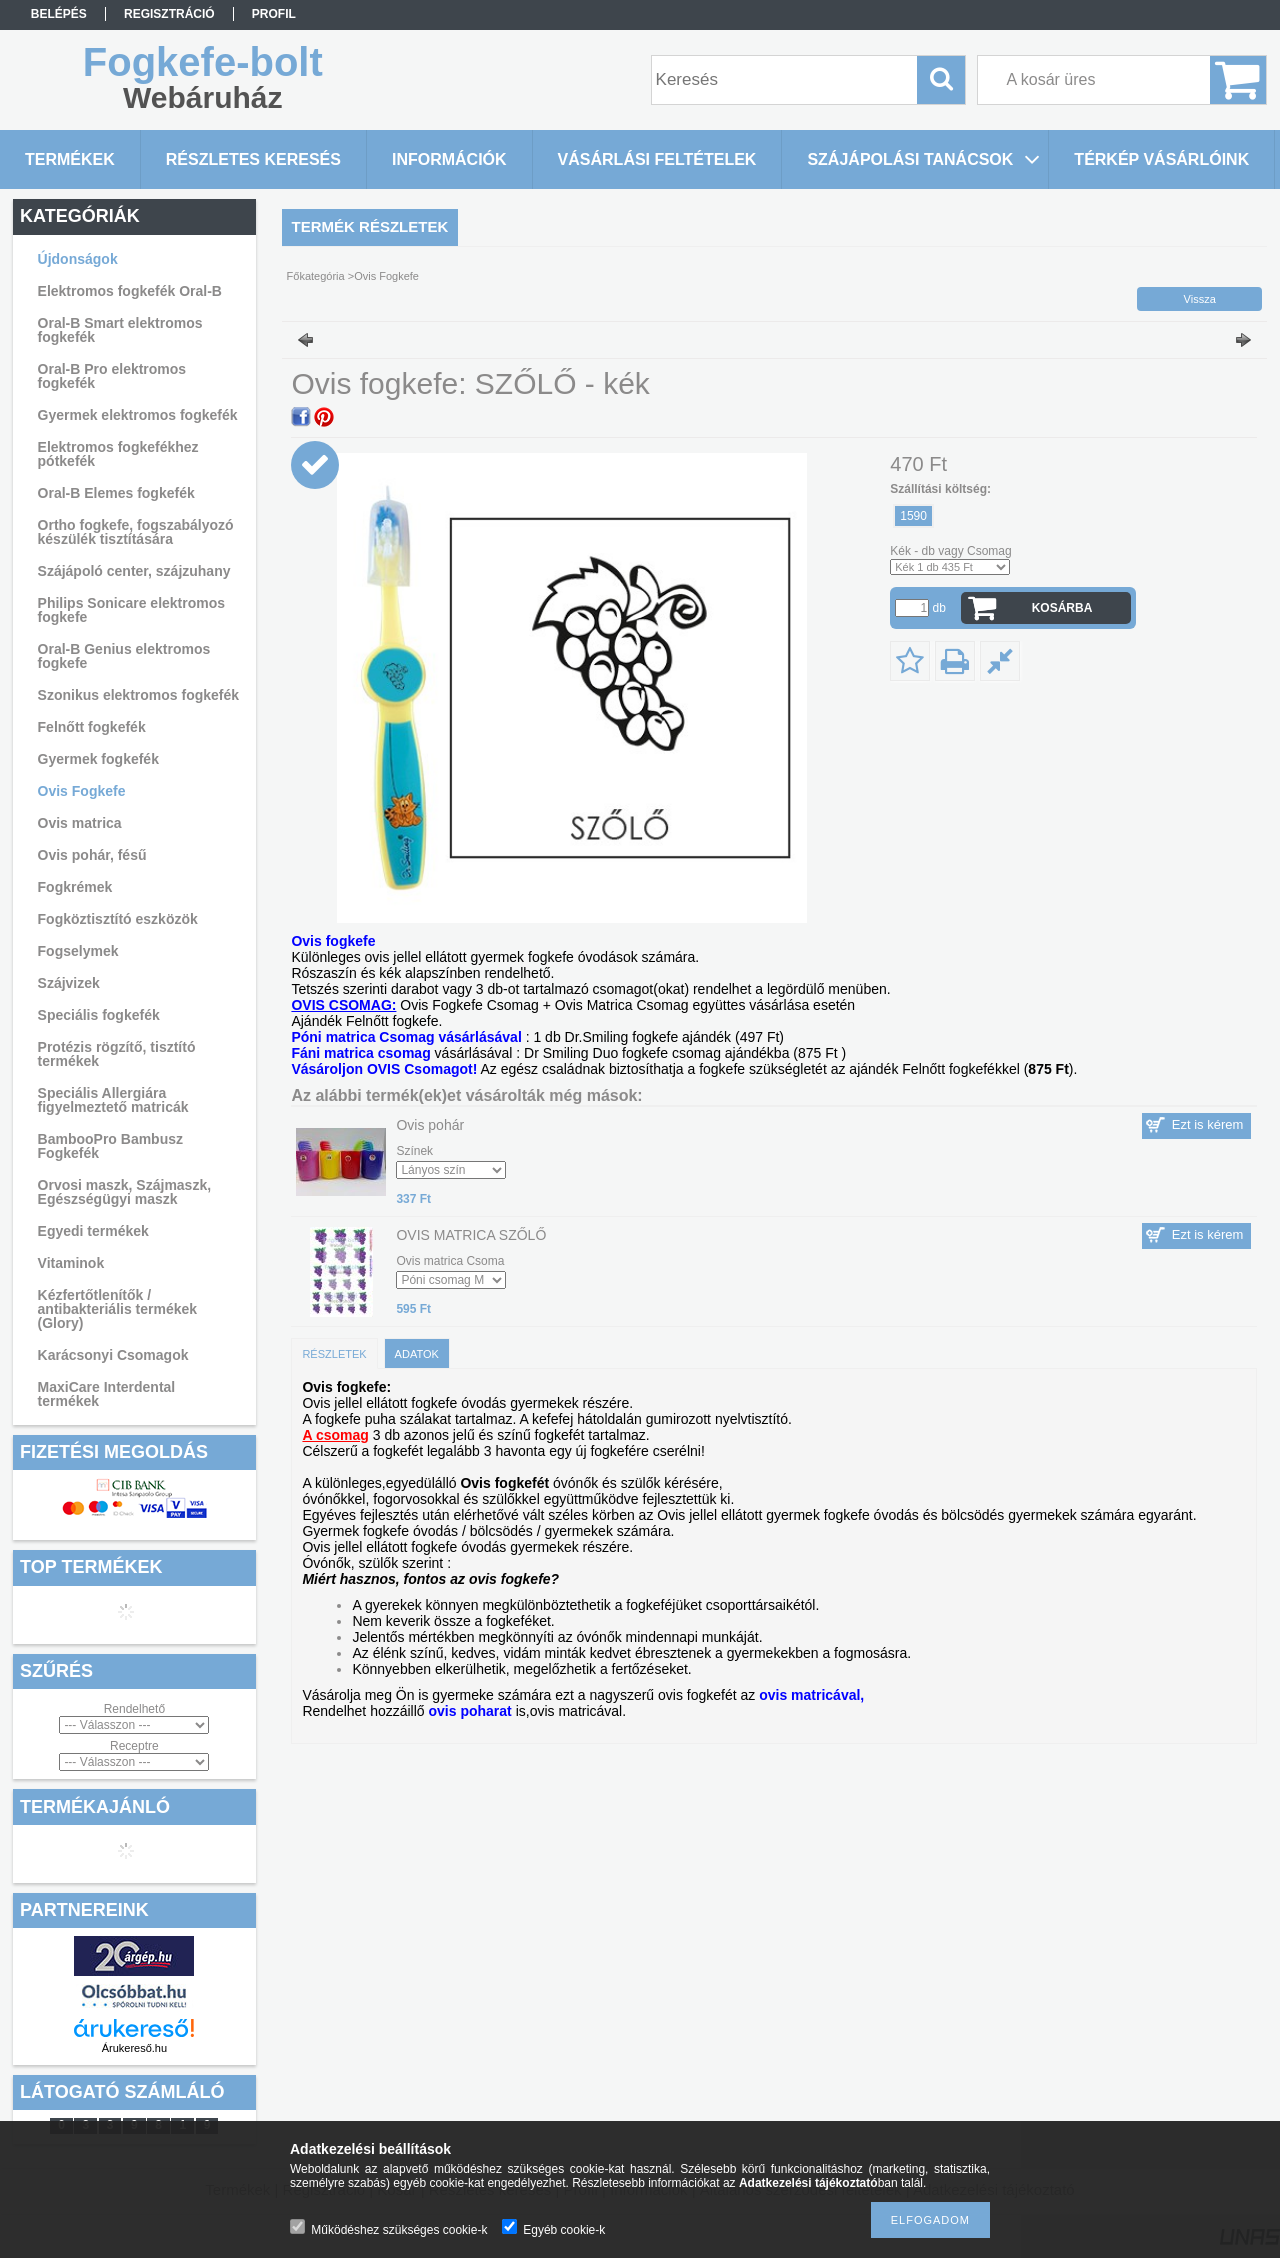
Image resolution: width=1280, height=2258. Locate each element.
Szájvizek (69, 983)
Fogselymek (78, 951)
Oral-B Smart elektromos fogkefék (120, 330)
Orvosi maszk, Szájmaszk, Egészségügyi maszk (125, 1192)
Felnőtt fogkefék (92, 727)
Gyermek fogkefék (98, 759)
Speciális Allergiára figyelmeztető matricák (113, 1100)
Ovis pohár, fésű (92, 855)
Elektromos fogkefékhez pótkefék (118, 454)
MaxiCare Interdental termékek (107, 1394)
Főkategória (316, 276)
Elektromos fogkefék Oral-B (130, 291)
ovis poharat (470, 1711)
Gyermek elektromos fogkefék (138, 415)
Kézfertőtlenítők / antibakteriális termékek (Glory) (118, 1309)
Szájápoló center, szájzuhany (134, 571)
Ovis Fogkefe (82, 791)
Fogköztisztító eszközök (118, 919)
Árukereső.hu (134, 2048)
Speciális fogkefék (99, 1015)
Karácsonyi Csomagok (113, 1355)
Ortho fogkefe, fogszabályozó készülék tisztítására (136, 532)
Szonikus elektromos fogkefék (139, 695)
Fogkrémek (75, 887)
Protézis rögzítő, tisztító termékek (117, 1054)
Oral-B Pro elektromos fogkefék (112, 376)
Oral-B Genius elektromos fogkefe (124, 656)
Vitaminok (71, 1263)
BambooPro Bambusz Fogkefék (110, 1146)
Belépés (59, 14)
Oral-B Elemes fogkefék (116, 493)
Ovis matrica (80, 823)
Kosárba (1062, 608)
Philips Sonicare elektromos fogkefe (132, 610)
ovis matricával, (811, 1695)
